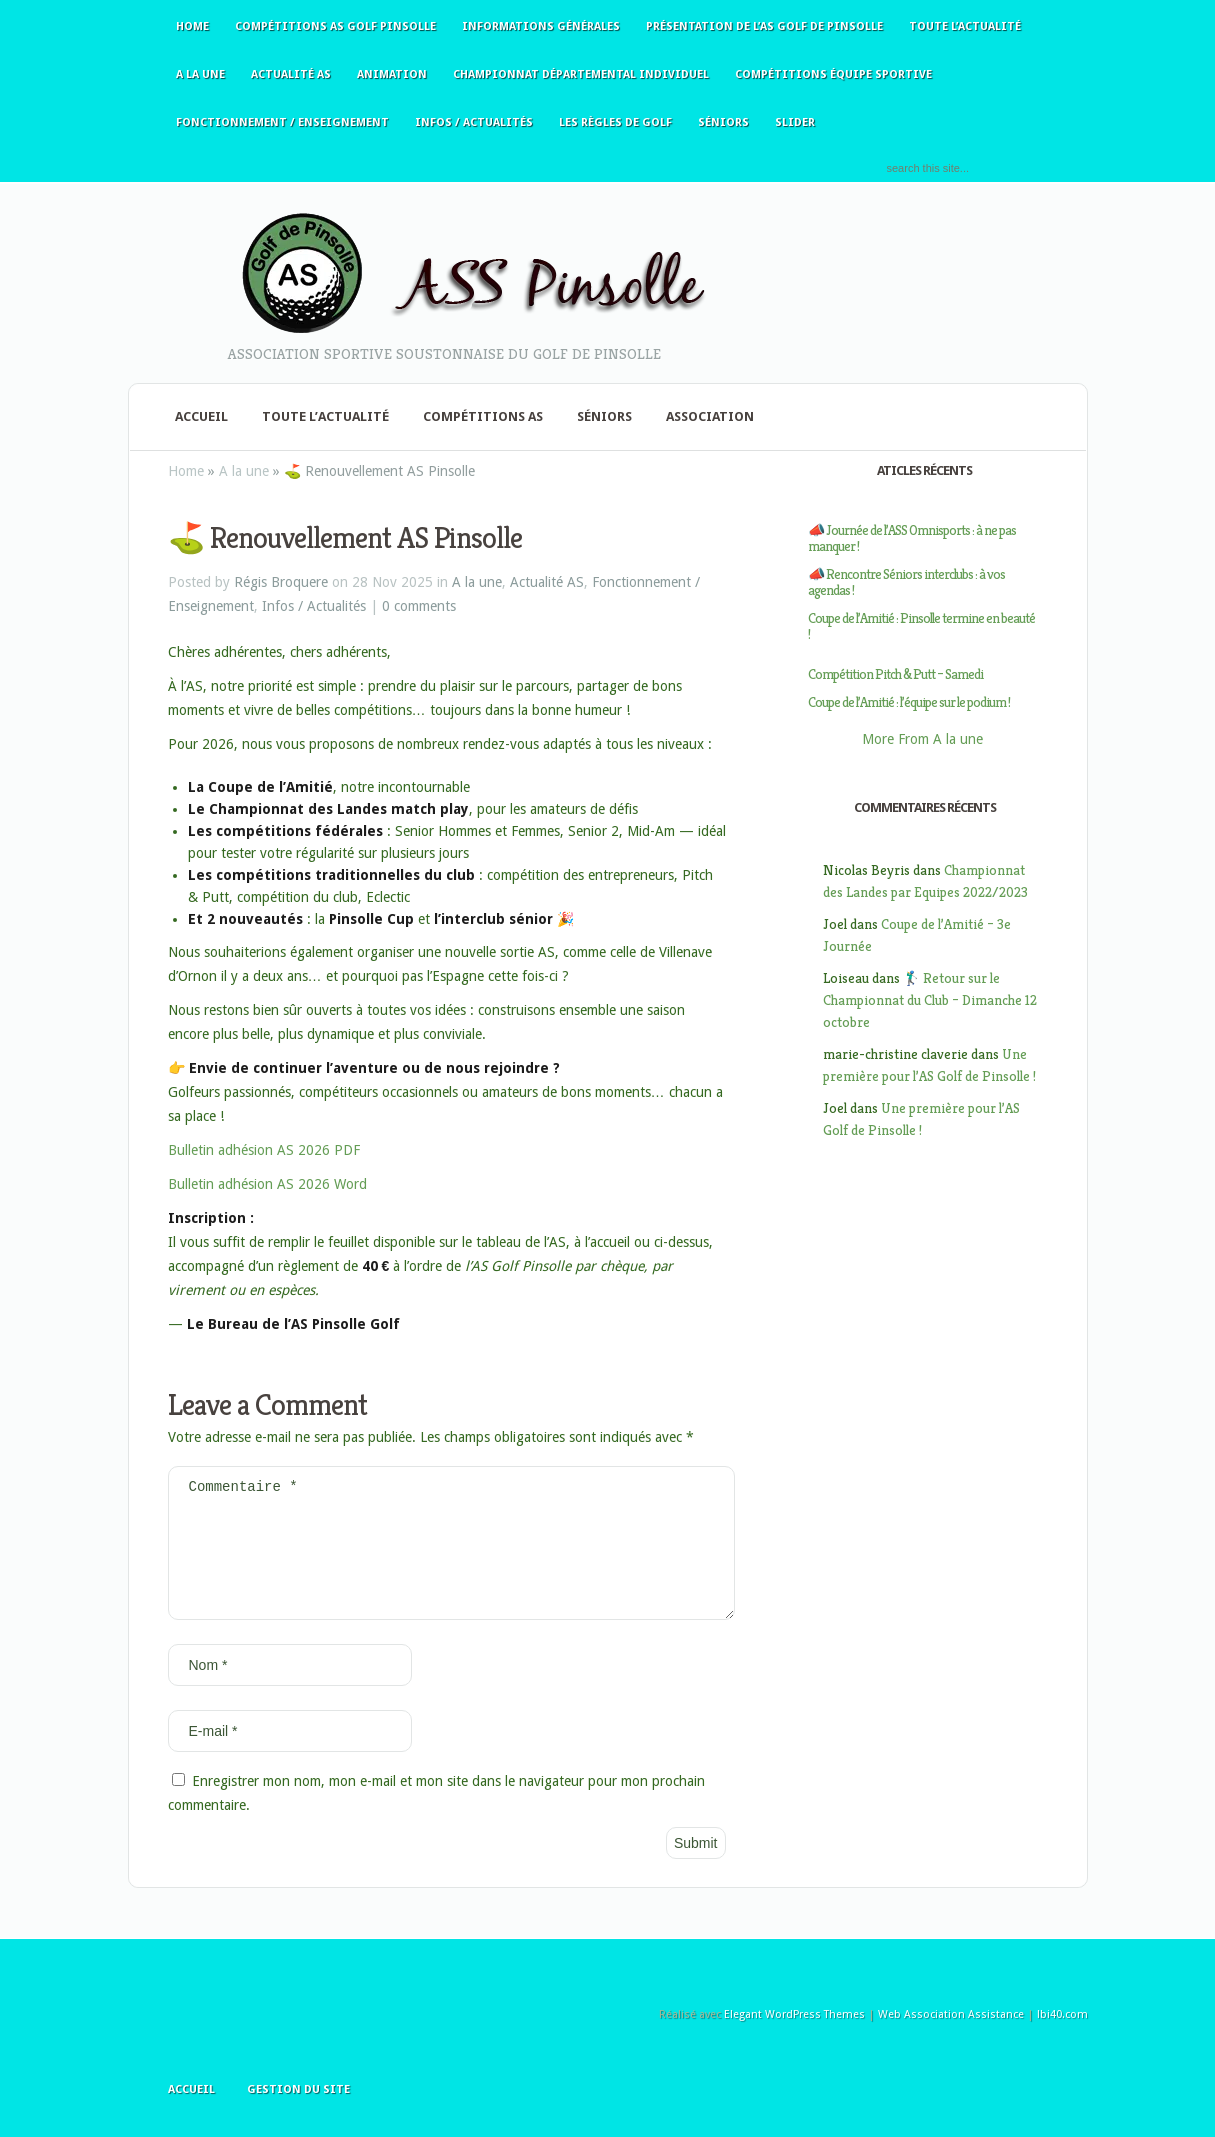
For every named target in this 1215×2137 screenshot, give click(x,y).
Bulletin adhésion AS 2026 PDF (264, 1150)
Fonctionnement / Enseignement (282, 122)
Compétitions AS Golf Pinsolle (335, 26)
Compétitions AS (483, 416)
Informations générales (541, 26)
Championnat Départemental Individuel (581, 74)
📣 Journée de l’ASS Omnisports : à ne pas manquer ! (912, 538)
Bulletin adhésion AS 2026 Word (267, 1184)
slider (795, 122)
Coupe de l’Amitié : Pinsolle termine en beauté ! (921, 626)
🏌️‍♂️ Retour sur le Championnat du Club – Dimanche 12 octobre (930, 1000)
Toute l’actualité (965, 26)
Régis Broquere (281, 582)
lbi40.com (1062, 2038)
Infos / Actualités (474, 122)
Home (192, 26)
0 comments (419, 606)
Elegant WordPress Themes (794, 2038)
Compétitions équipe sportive (833, 74)
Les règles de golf (615, 122)
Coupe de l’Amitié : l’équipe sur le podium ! (909, 702)
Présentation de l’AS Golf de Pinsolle (764, 26)
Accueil (201, 416)
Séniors (723, 122)
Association (710, 416)
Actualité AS (291, 74)
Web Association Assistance (951, 2038)
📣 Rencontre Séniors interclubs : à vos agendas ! (906, 582)
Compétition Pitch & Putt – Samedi (895, 674)
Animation (392, 74)
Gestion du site (298, 2113)
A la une (200, 74)
